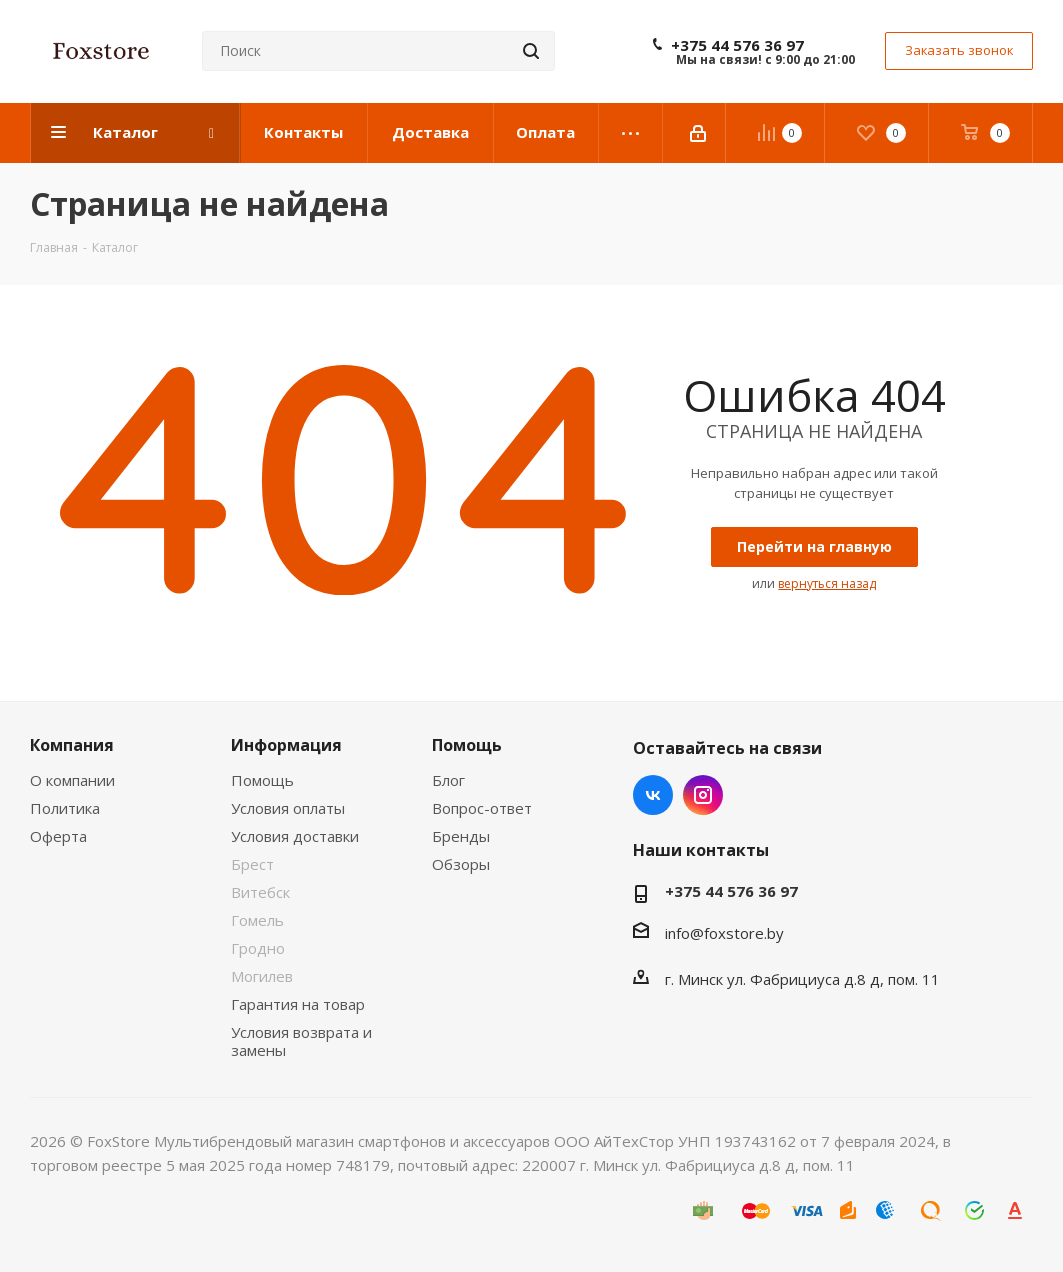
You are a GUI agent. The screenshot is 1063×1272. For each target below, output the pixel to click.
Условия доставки (295, 836)
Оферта (58, 836)
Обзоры (461, 864)
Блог (448, 780)
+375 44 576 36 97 (737, 45)
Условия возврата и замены (301, 1041)
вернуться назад (827, 583)
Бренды (461, 836)
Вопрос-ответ (482, 808)
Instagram (703, 795)
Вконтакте (653, 795)
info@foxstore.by (724, 933)
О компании (72, 780)
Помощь (262, 780)
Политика (65, 808)
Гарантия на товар (298, 1004)
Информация (286, 745)
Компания (72, 745)
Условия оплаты (288, 808)
